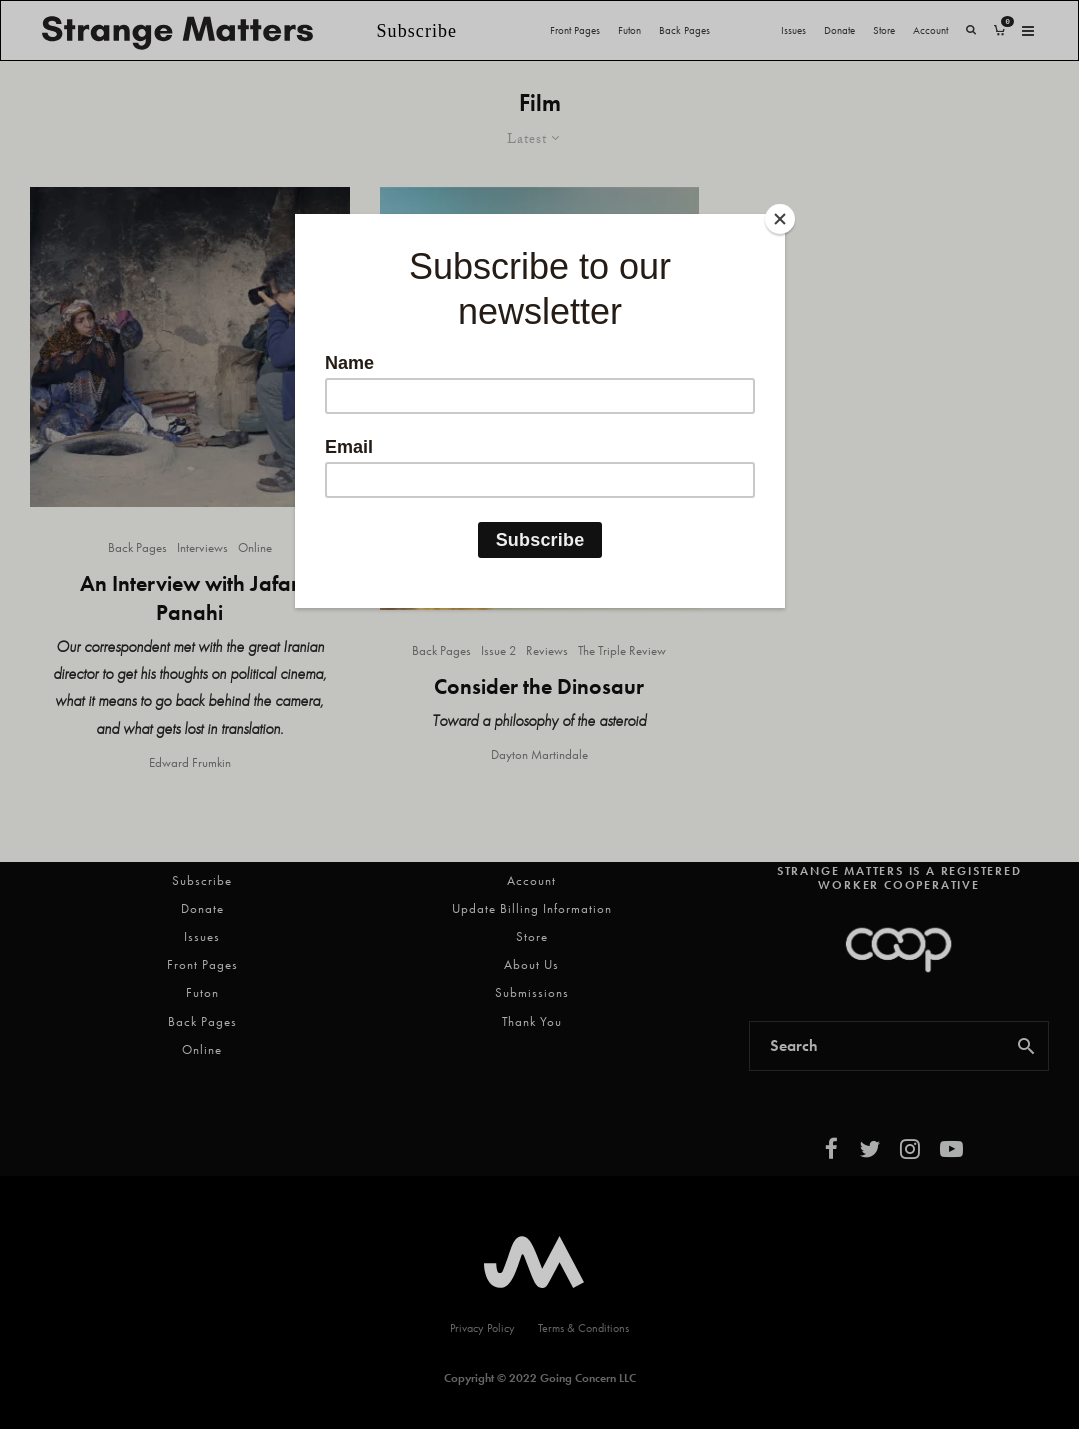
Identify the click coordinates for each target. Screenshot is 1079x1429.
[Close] (780, 219)
